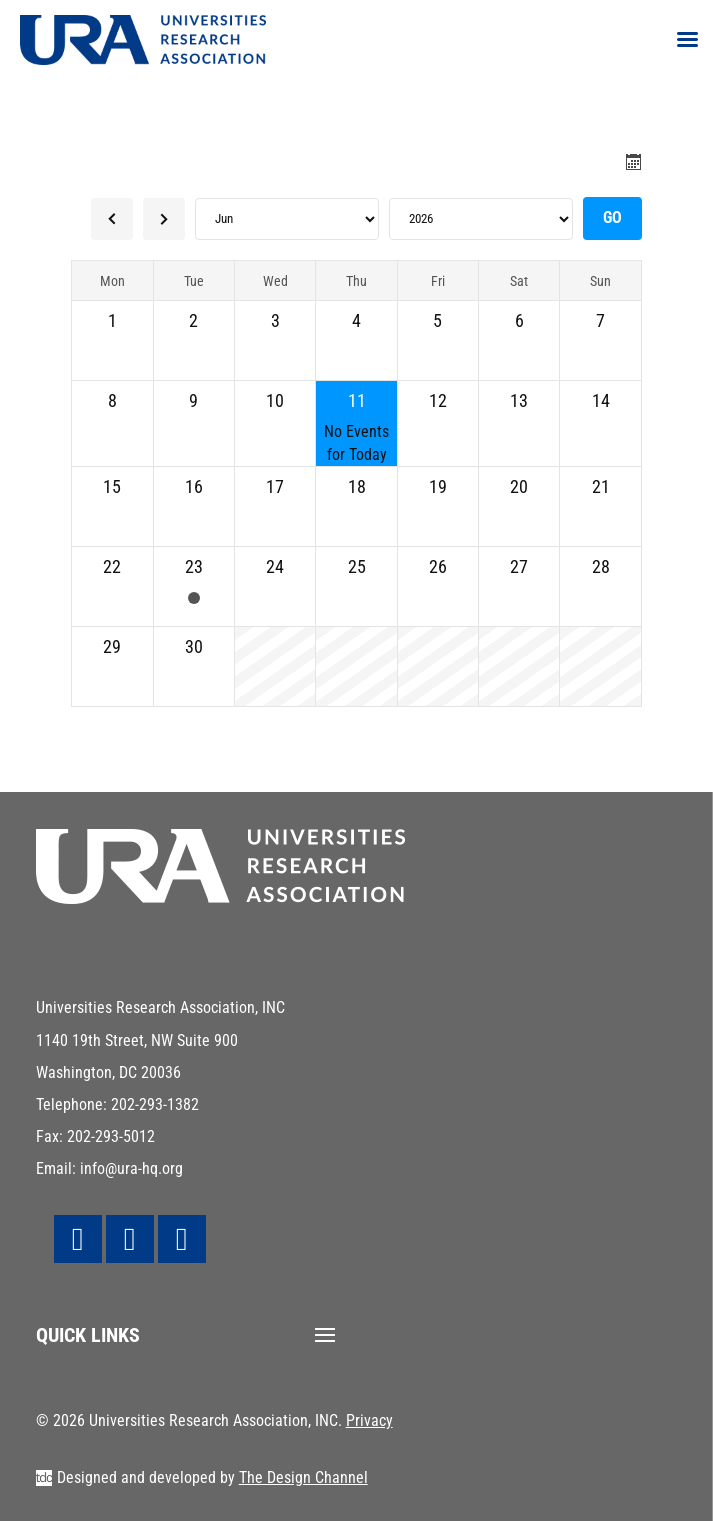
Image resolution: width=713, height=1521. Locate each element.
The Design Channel (303, 1477)
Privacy (369, 1420)
